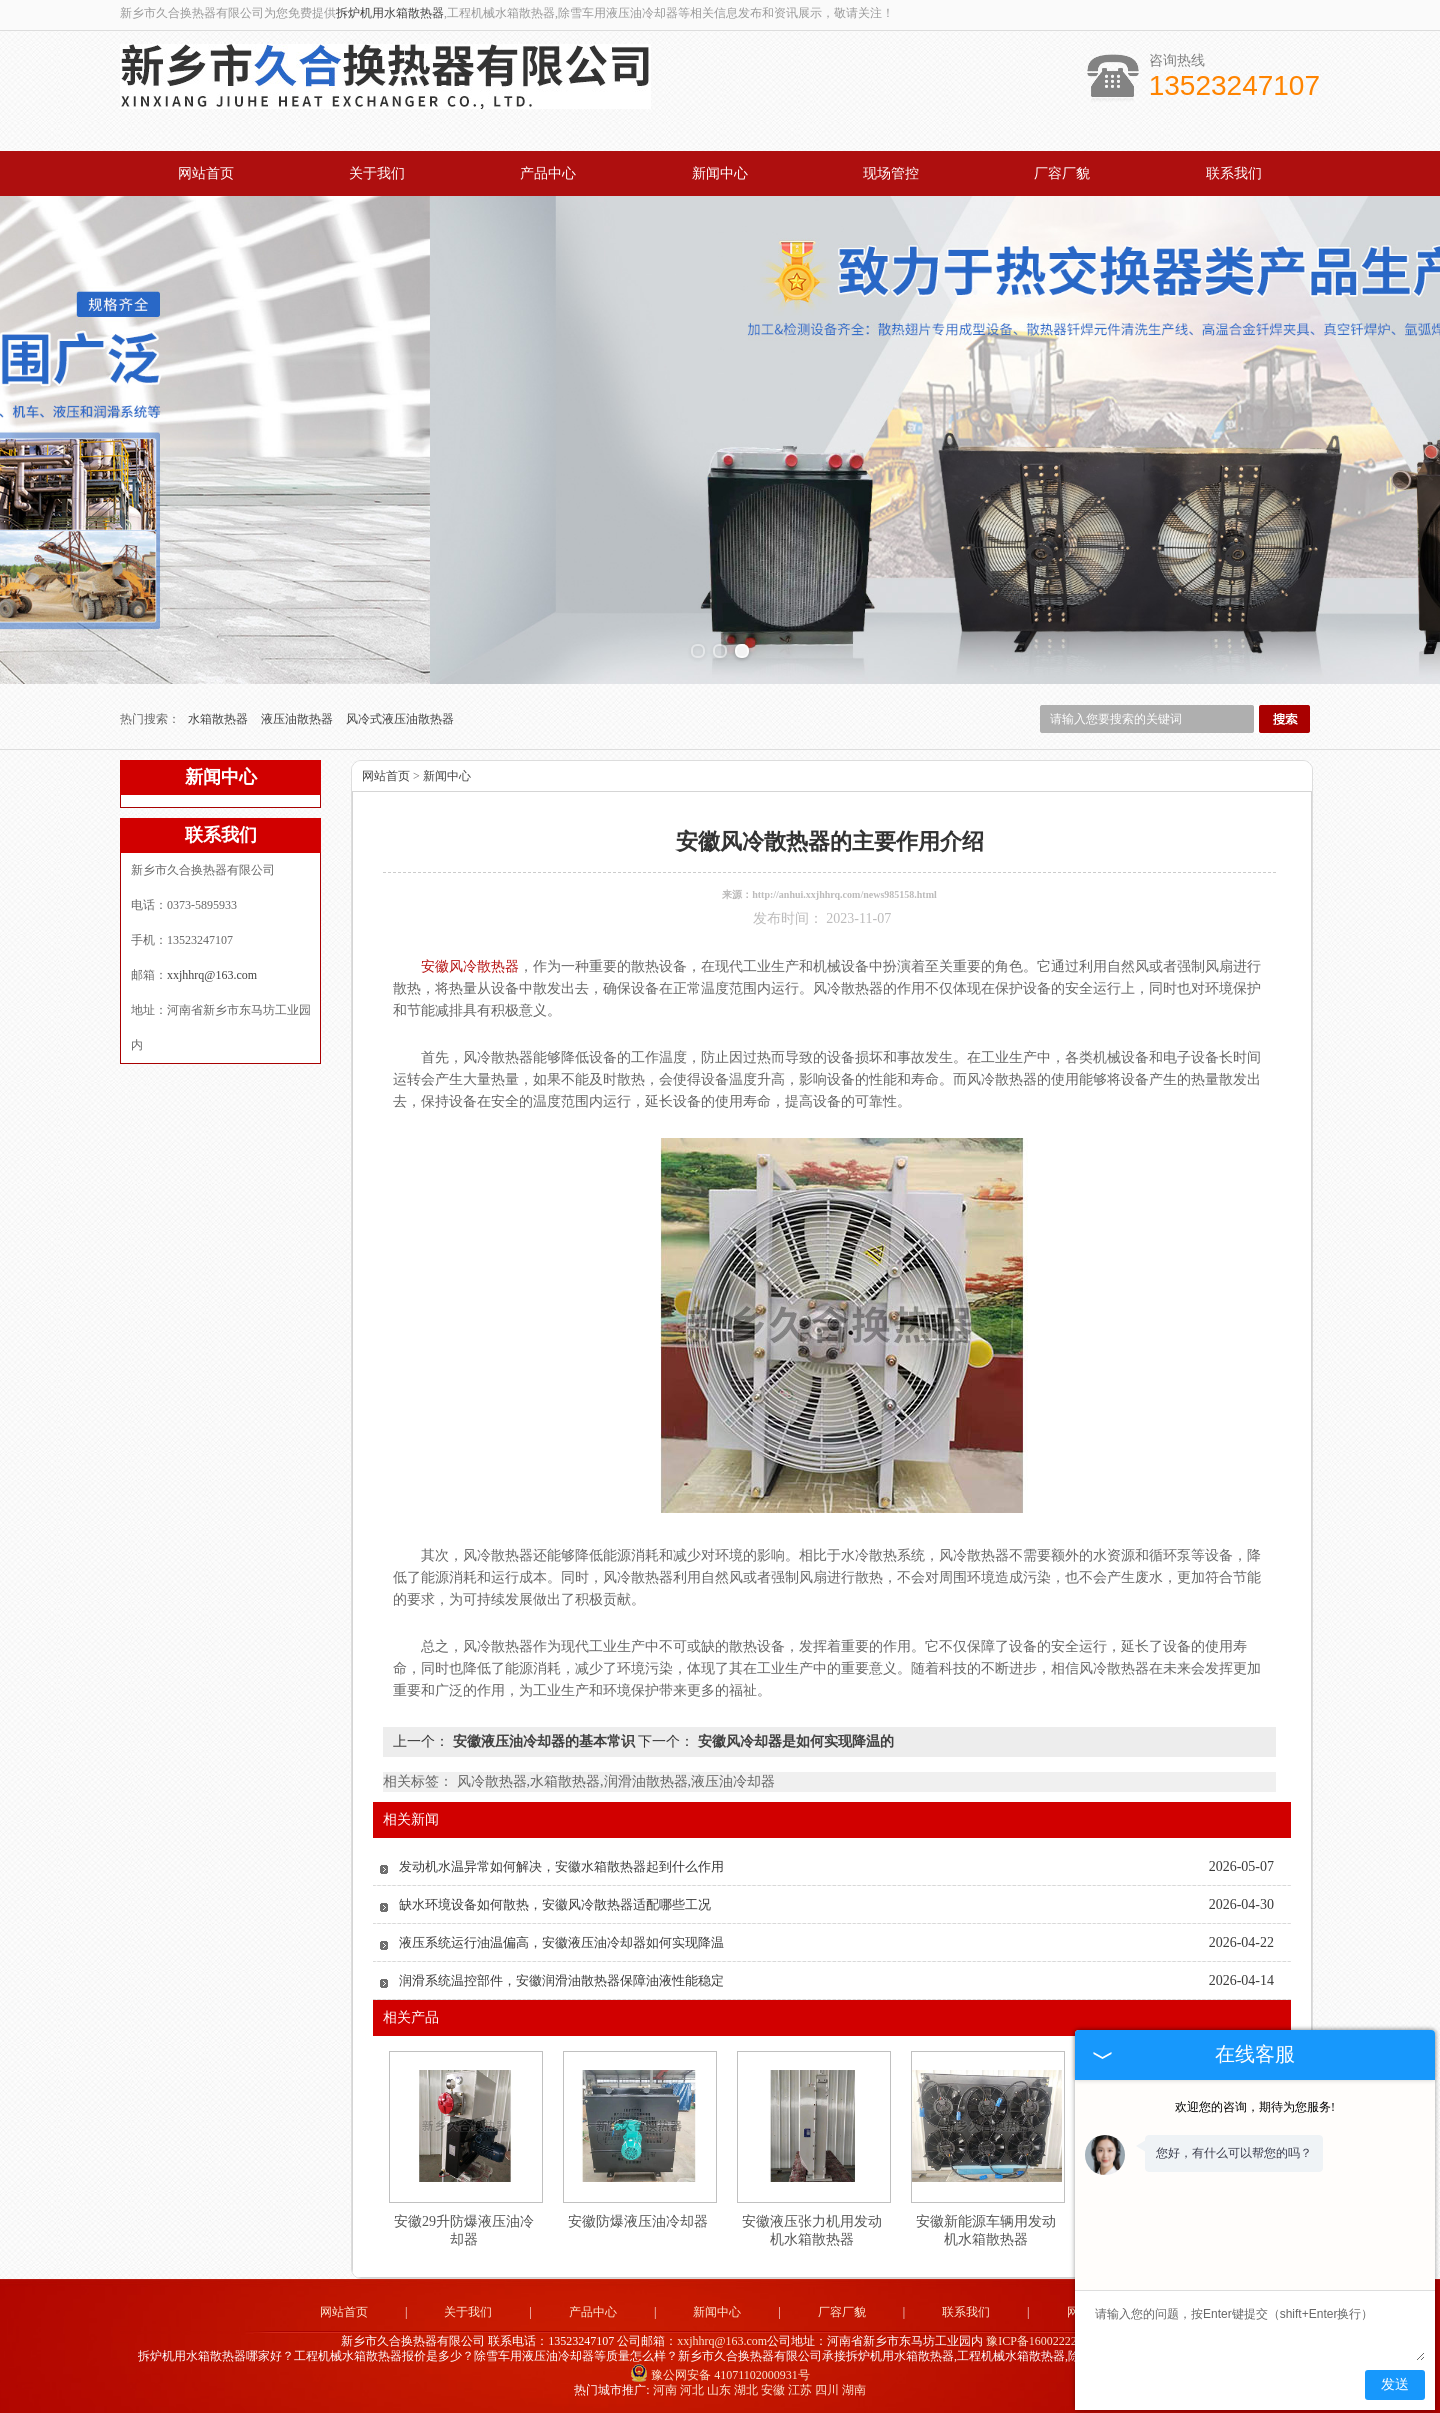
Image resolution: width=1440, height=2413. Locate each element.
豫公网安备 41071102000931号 (720, 2375)
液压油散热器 (298, 719)
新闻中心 (720, 173)
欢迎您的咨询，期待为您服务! (1255, 2107)
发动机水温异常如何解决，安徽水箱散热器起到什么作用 (561, 1866)
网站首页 (206, 173)
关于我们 (377, 173)
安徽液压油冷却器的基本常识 (543, 1741)
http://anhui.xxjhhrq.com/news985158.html (844, 894)
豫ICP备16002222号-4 (1042, 2341)
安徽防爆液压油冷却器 (638, 2221)
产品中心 (548, 173)
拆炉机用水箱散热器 (390, 13)
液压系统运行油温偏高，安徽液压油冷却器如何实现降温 (561, 1942)
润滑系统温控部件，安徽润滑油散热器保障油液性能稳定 (561, 1980)
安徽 (773, 2390)
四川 (827, 2390)
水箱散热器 (219, 719)
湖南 (854, 2390)
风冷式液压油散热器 (400, 719)
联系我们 (1234, 173)
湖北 (746, 2390)
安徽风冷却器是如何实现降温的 (794, 1741)
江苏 (800, 2390)
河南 (665, 2390)
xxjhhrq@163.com (212, 975)
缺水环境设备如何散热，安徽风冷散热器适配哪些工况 (555, 1904)
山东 (719, 2390)
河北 (692, 2390)
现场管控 (891, 173)
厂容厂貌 (1062, 173)
